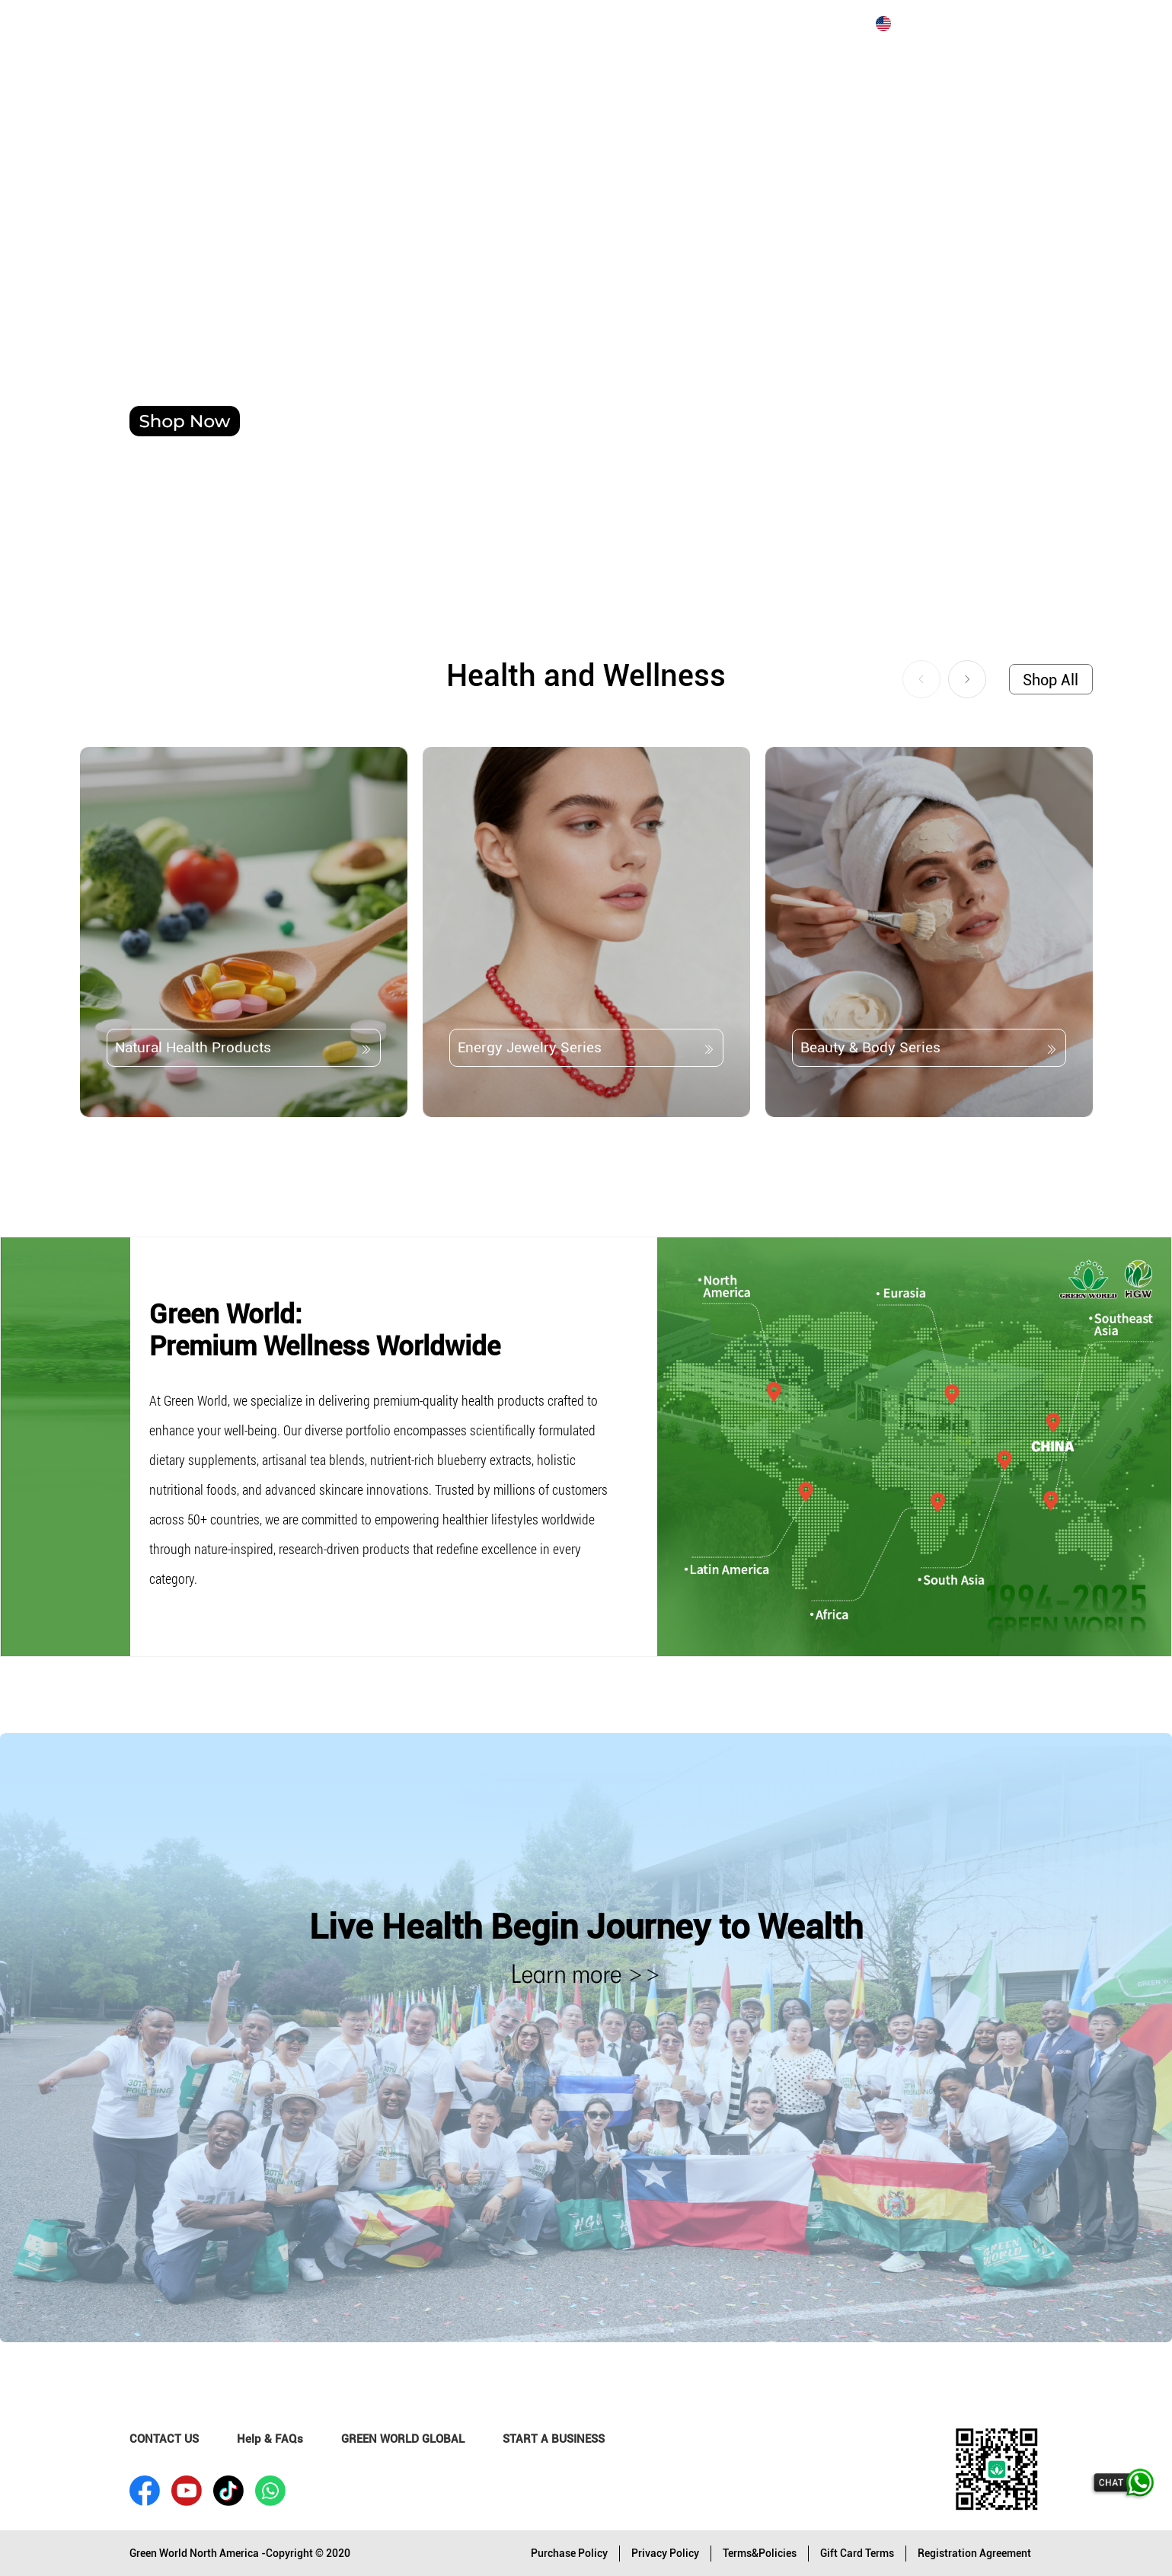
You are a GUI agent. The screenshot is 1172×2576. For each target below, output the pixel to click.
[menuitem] (114, 24)
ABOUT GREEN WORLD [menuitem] (244, 24)
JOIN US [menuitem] (357, 24)
